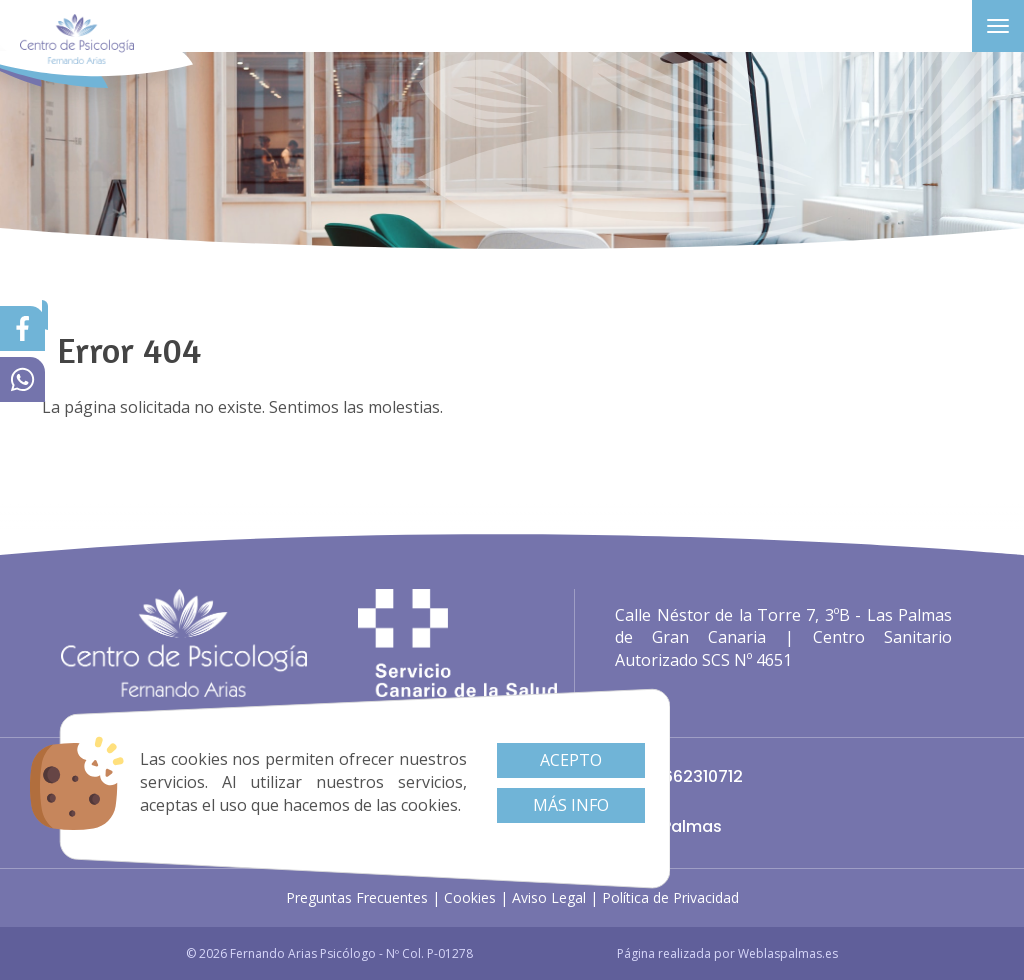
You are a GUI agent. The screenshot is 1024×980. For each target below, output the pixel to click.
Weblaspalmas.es (788, 953)
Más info (571, 805)
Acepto (571, 760)
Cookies (470, 897)
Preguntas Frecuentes (357, 897)
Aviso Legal (549, 897)
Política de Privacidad (670, 897)
